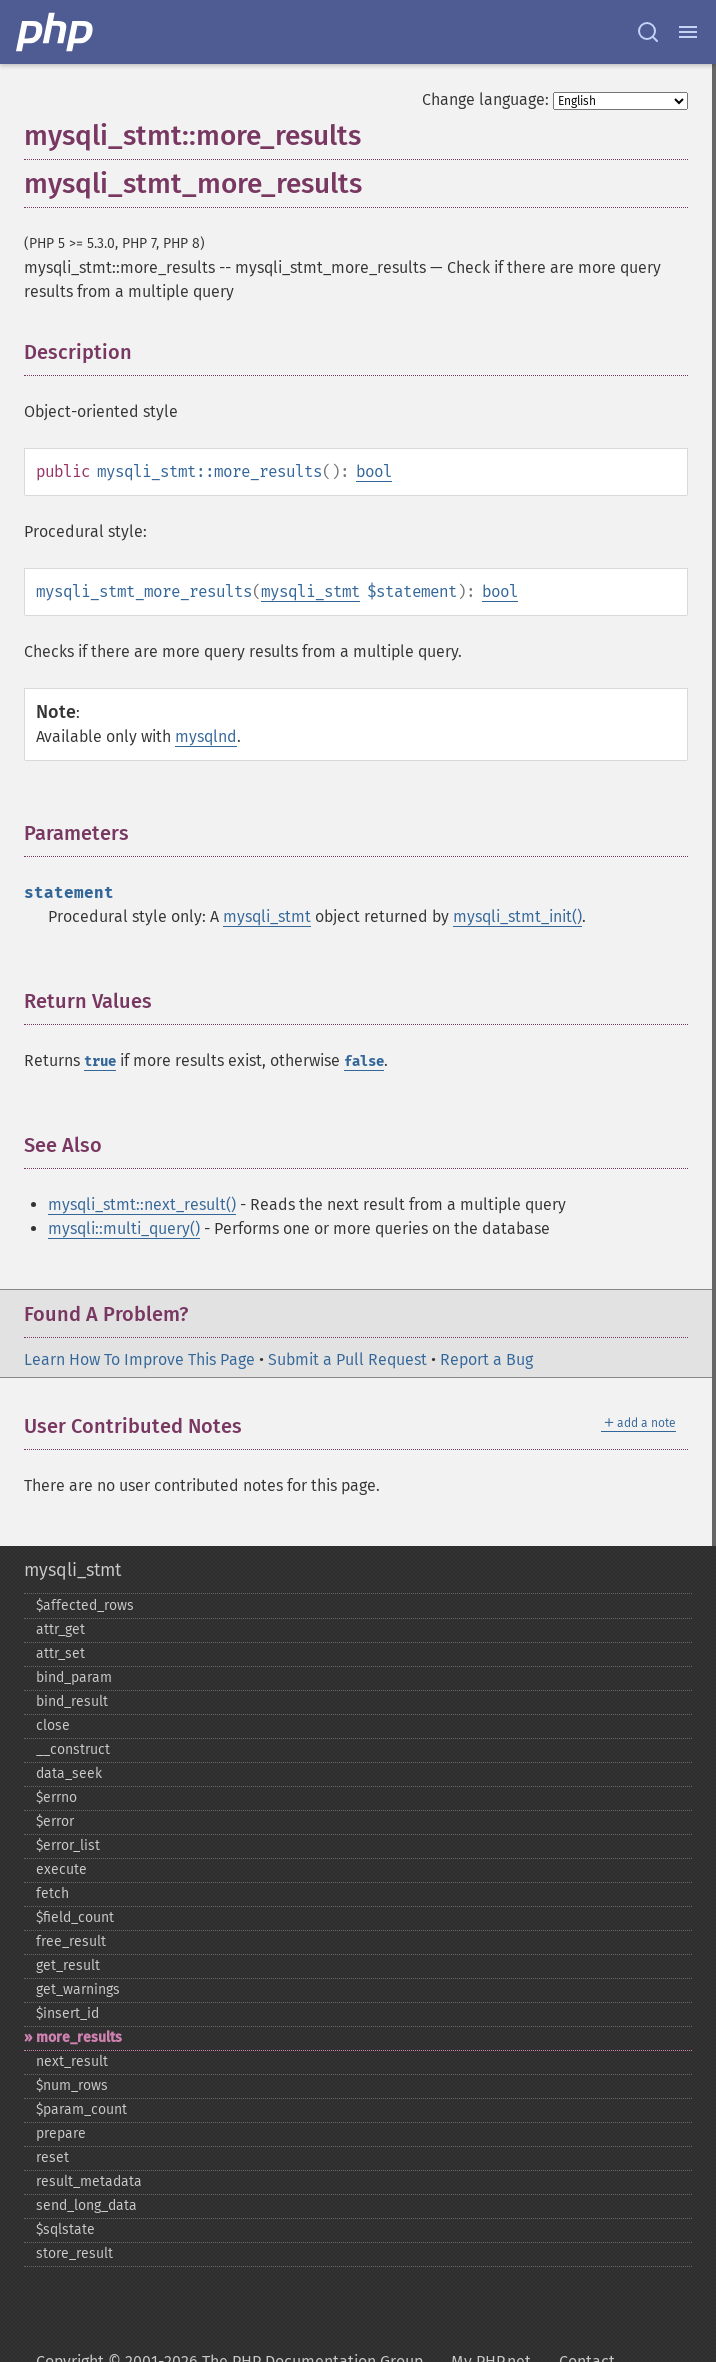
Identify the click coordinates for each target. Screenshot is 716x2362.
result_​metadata (89, 2181)
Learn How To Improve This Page (139, 1359)
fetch (52, 1893)
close (53, 1725)
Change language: (485, 99)
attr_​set (60, 1653)
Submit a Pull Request (347, 1359)
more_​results (79, 2037)
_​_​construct (73, 1749)
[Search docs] (648, 32)
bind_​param (74, 1677)
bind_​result (72, 1701)
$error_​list (68, 1845)
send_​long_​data (86, 2205)
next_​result (72, 2061)
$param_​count (81, 2109)
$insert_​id (67, 2013)
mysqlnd (206, 736)
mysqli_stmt (310, 591)
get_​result (68, 1965)
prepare (61, 2133)
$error (55, 1821)
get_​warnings (78, 1989)
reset (52, 2157)
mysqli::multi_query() (124, 1228)
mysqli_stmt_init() (517, 916)
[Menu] (688, 32)
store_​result (74, 2253)
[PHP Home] (56, 32)
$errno (56, 1797)
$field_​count (75, 1917)
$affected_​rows (85, 1605)
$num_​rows (72, 2085)
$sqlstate (65, 2229)
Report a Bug (486, 1359)
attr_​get (60, 1629)
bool (374, 471)
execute (61, 1869)
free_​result (71, 1941)
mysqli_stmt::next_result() (142, 1204)
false (364, 1061)
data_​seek (69, 1773)
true (100, 1061)
